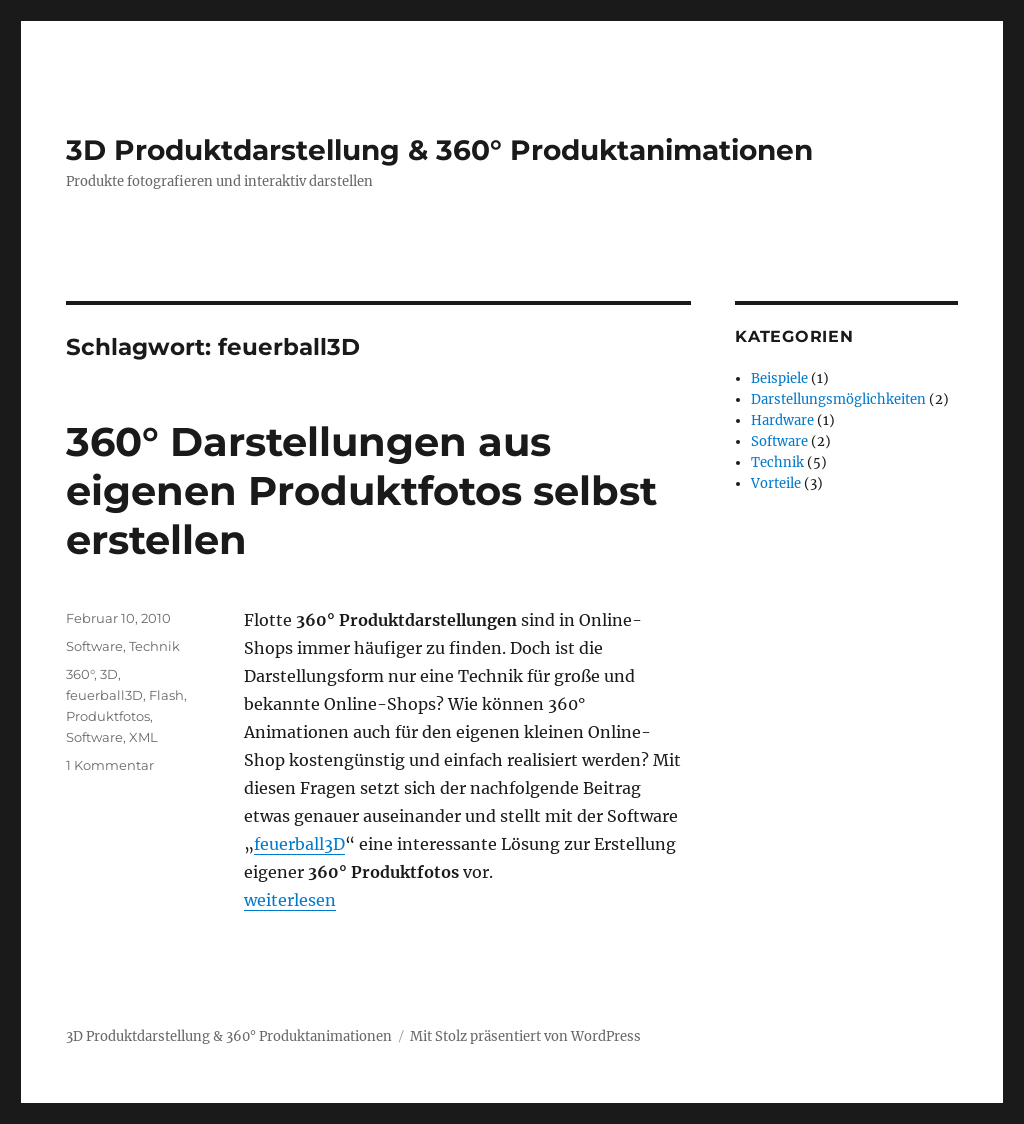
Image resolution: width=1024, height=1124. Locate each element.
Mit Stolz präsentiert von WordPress (525, 1036)
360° (80, 674)
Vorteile (776, 483)
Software (94, 646)
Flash (166, 695)
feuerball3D (299, 844)
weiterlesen (290, 900)
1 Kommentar (110, 765)
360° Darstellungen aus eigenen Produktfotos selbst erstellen (361, 490)
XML (143, 737)
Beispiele (779, 378)
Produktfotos (108, 716)
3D (109, 674)
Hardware (782, 420)
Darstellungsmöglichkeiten (838, 399)
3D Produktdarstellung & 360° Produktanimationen (439, 150)
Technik (154, 646)
